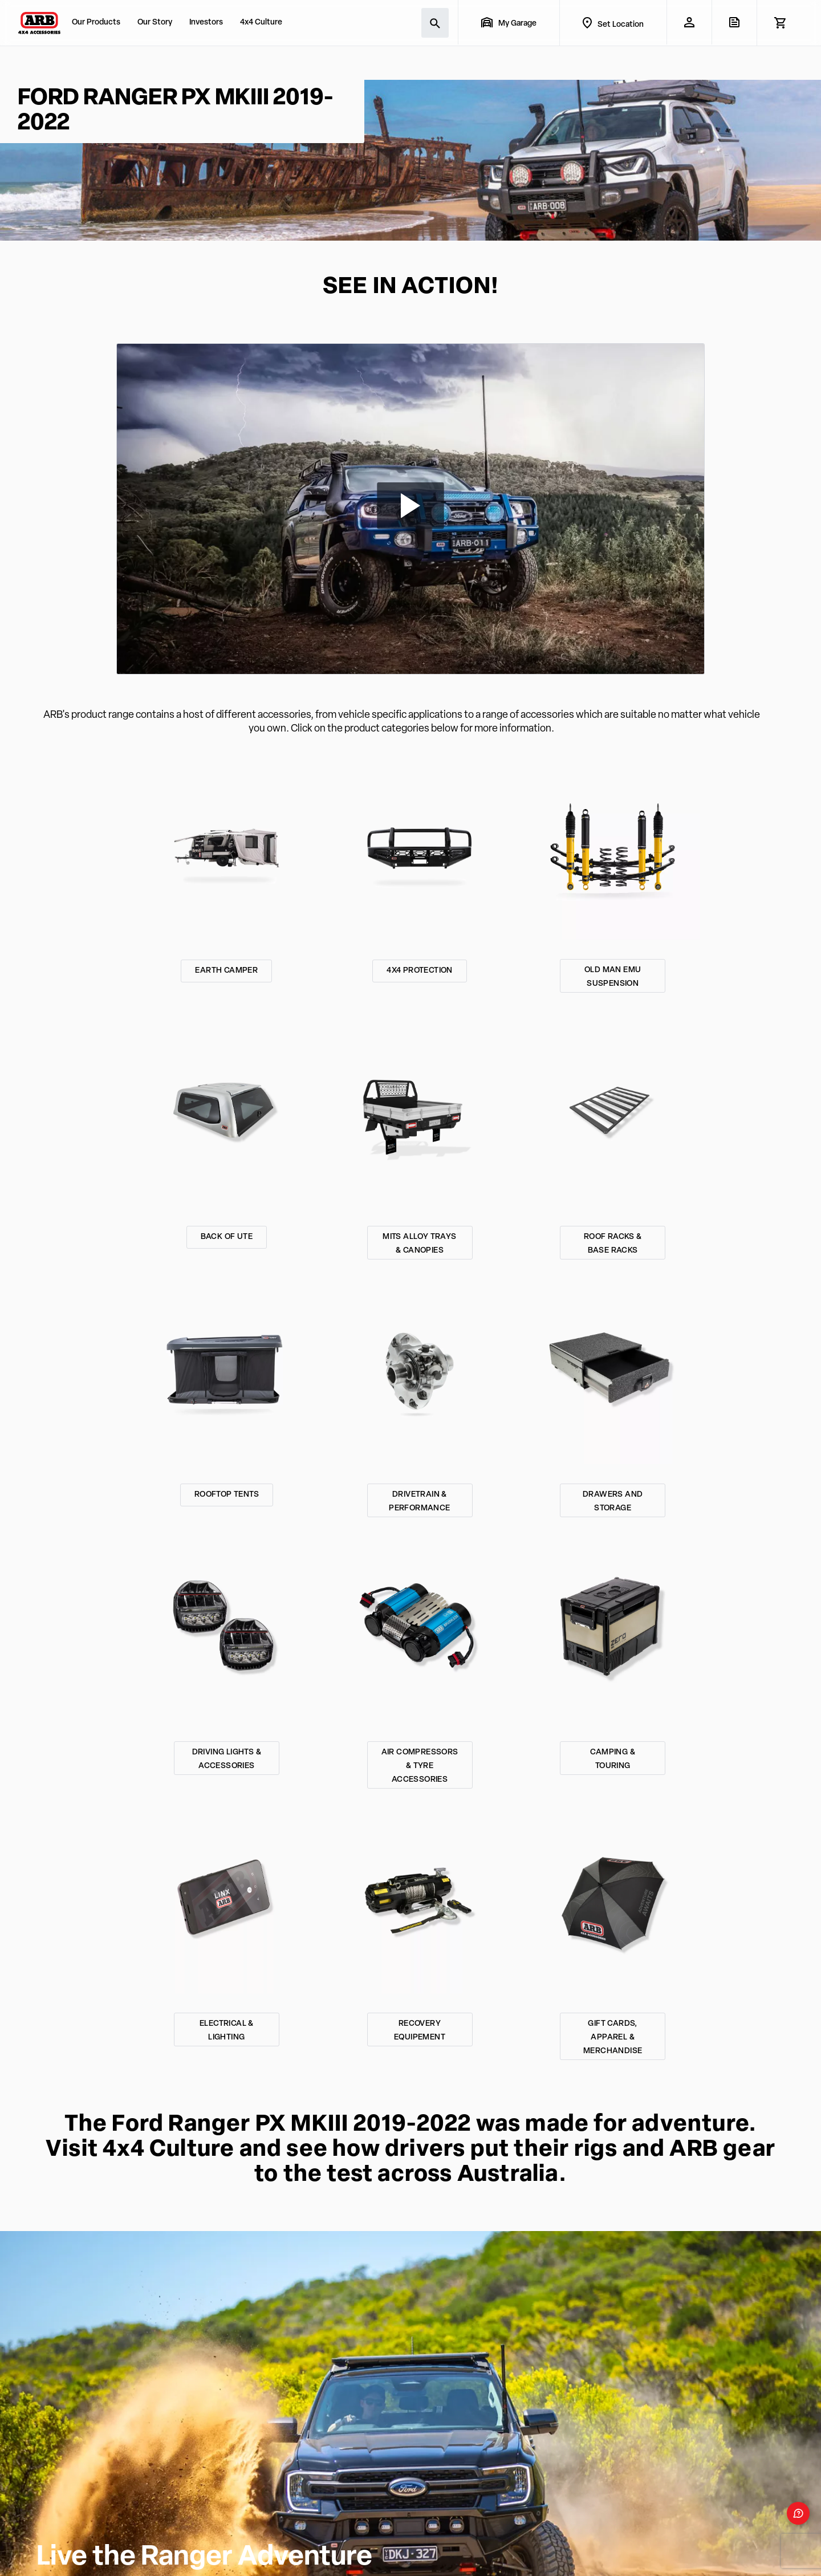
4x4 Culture (261, 22)
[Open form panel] (798, 2513)
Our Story (154, 22)
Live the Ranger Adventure (204, 2557)
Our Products (96, 22)
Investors (206, 22)
